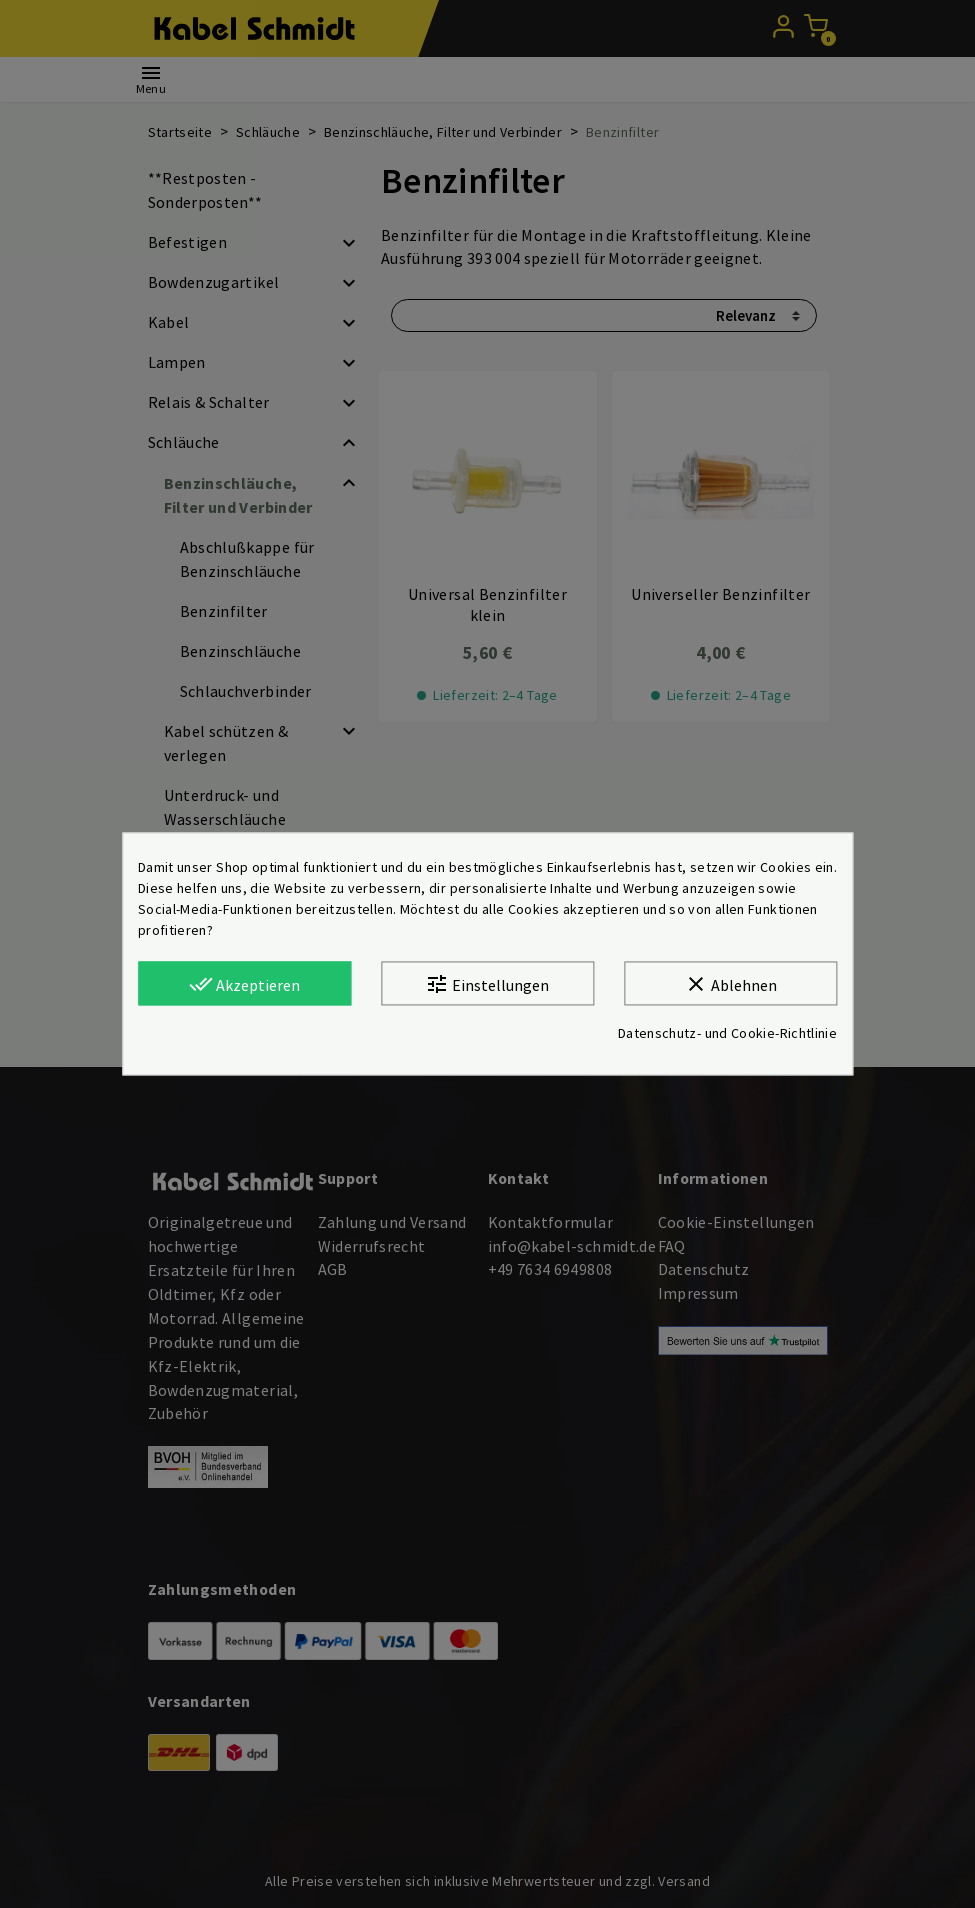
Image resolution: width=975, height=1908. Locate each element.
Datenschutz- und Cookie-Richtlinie (727, 1034)
